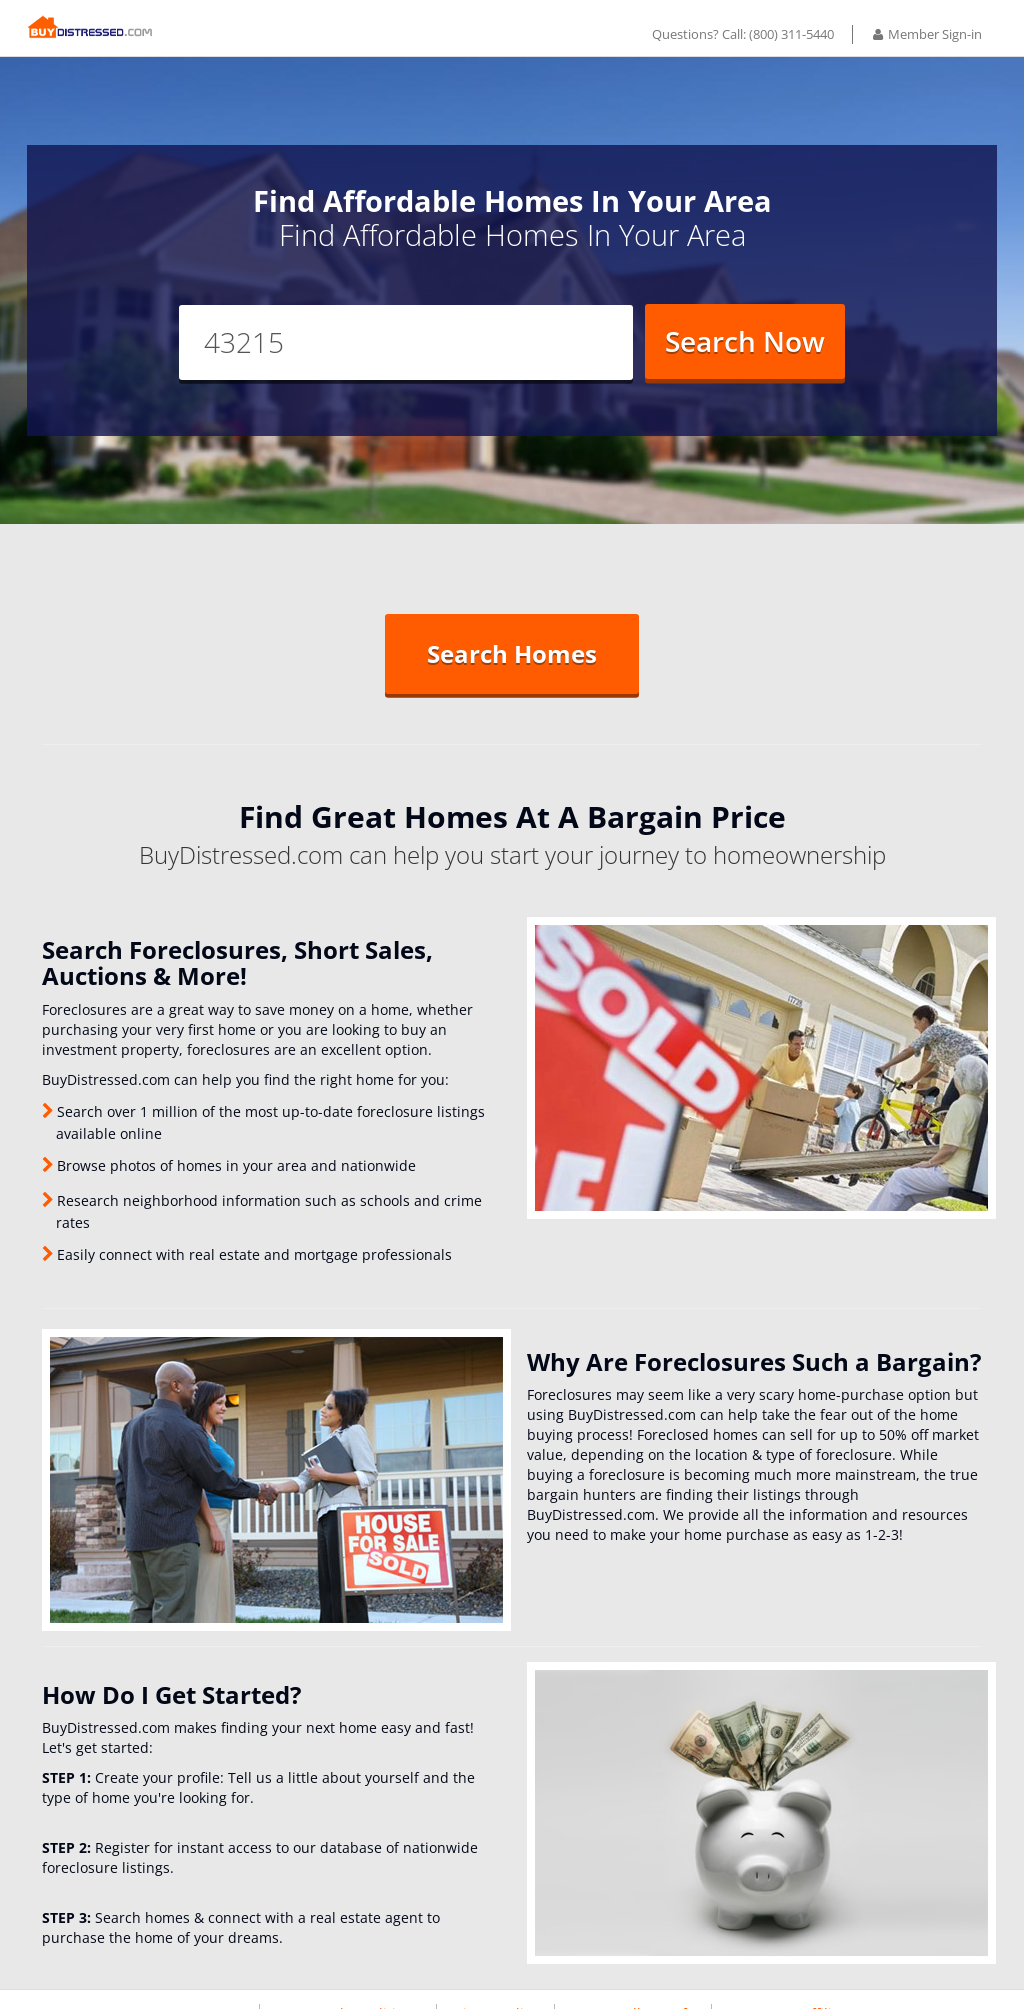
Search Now (745, 356)
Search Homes (512, 668)
